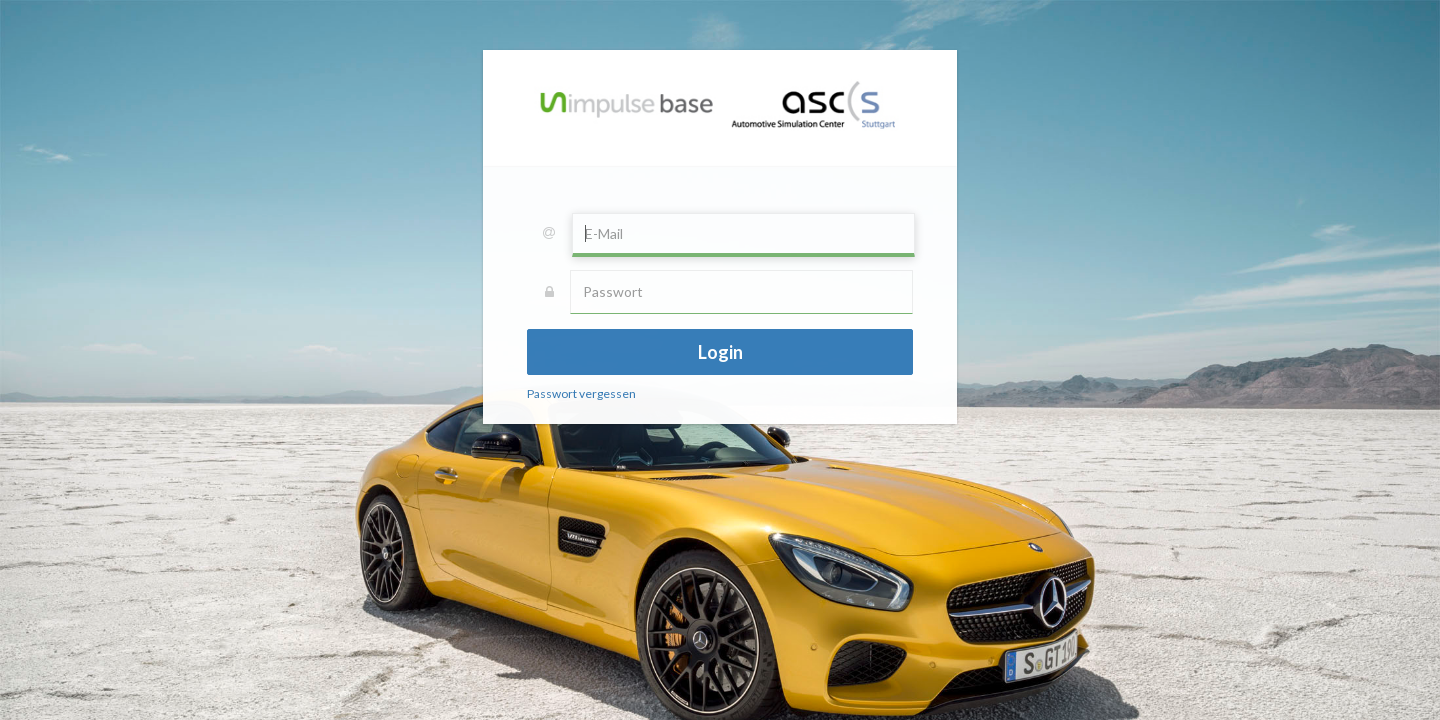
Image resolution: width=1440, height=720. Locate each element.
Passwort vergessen (581, 393)
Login (720, 352)
